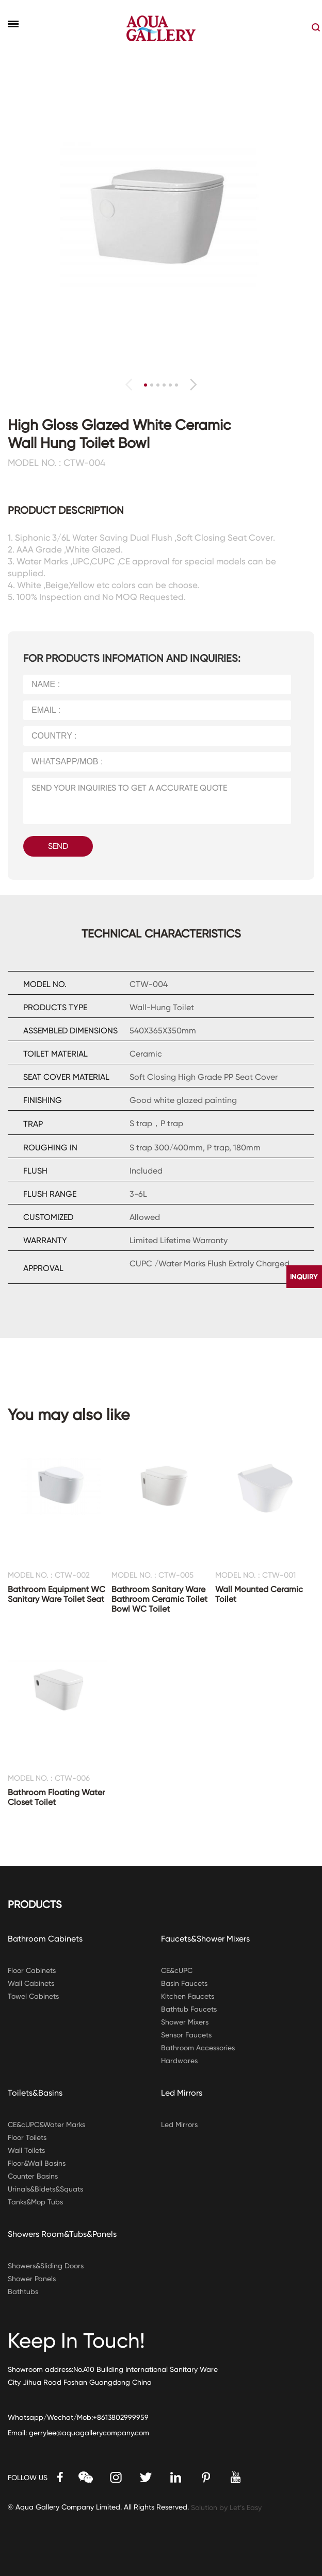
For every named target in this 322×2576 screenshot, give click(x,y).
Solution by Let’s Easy (226, 2507)
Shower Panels (32, 2278)
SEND (58, 846)
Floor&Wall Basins (37, 2163)
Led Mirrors (181, 2093)
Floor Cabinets (32, 1970)
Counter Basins (33, 2176)
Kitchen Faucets (187, 1996)
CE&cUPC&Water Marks (46, 2124)
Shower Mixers (184, 2022)
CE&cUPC (176, 1970)
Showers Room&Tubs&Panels (62, 2234)
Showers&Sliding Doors (46, 2266)
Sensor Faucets (186, 2035)
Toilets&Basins (35, 2093)
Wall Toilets (26, 2150)
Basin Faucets (184, 1983)
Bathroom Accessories (198, 2048)
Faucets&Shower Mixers (205, 1939)
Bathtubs (23, 2291)
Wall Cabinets (31, 1983)
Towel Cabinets (33, 1996)
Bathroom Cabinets (45, 1939)
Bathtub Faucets (189, 2009)
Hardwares (179, 2060)
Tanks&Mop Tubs (35, 2202)
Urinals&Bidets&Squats (45, 2189)
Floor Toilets (27, 2137)
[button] (193, 384)
